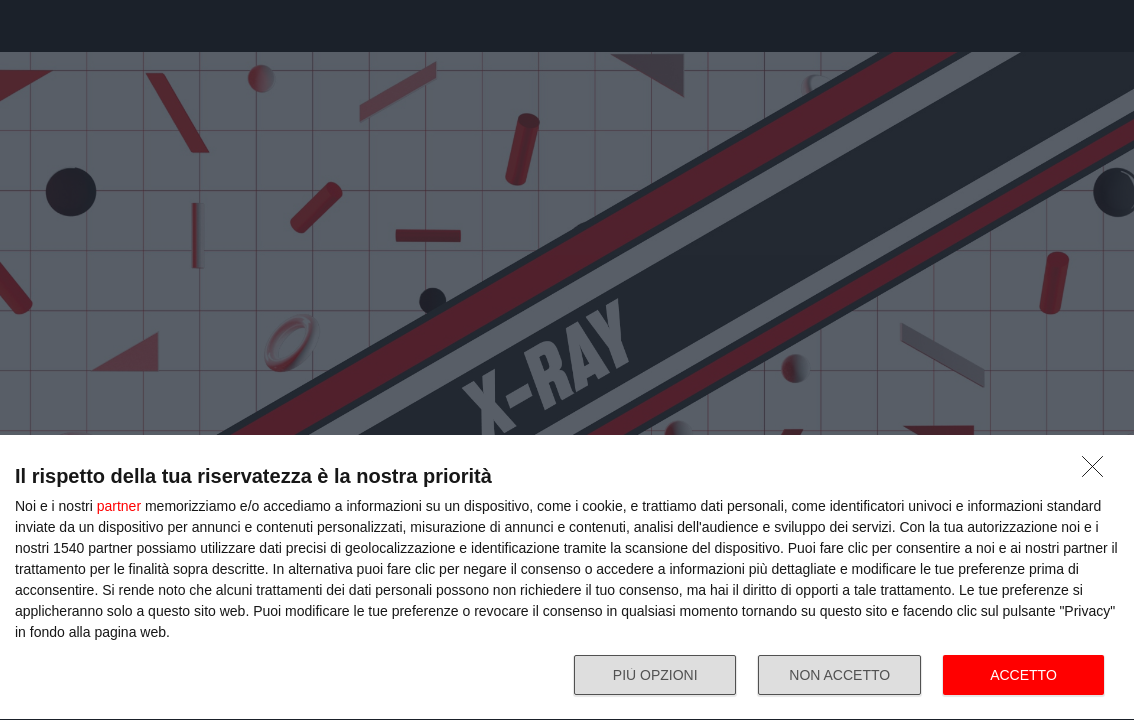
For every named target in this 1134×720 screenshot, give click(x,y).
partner (119, 506)
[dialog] (567, 578)
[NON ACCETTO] (1098, 472)
